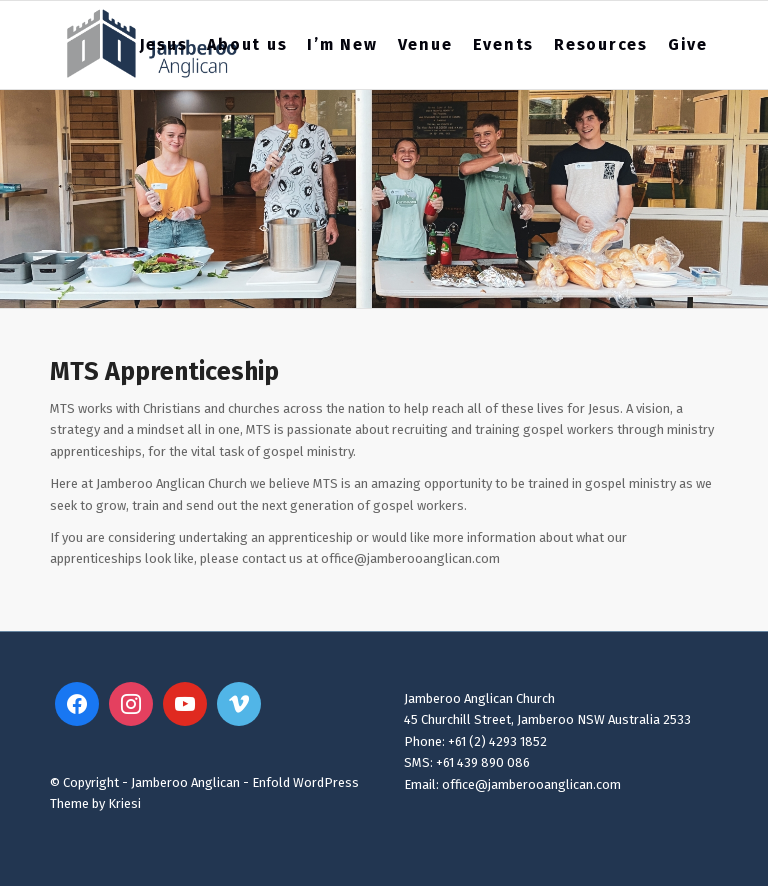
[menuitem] (164, 45)
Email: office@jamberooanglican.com (512, 784)
